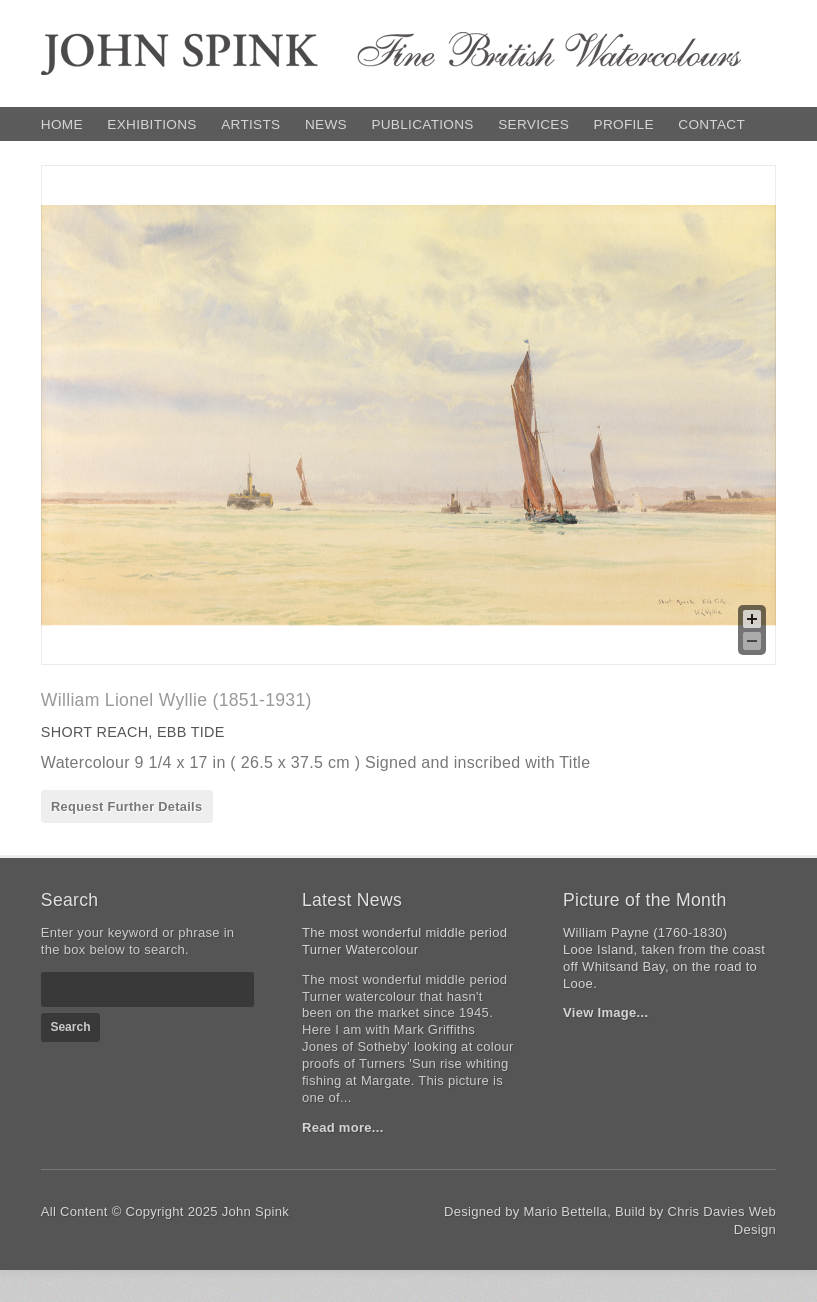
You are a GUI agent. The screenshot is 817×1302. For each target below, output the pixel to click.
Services (533, 124)
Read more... (343, 1127)
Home (62, 124)
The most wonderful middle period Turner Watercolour (404, 941)
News (326, 124)
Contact (711, 124)
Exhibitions (151, 124)
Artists (250, 124)
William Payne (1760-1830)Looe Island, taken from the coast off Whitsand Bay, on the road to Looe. (664, 958)
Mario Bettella (565, 1211)
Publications (422, 124)
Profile (624, 124)
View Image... (605, 1012)
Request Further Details (126, 806)
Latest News (352, 900)
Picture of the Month (644, 900)
